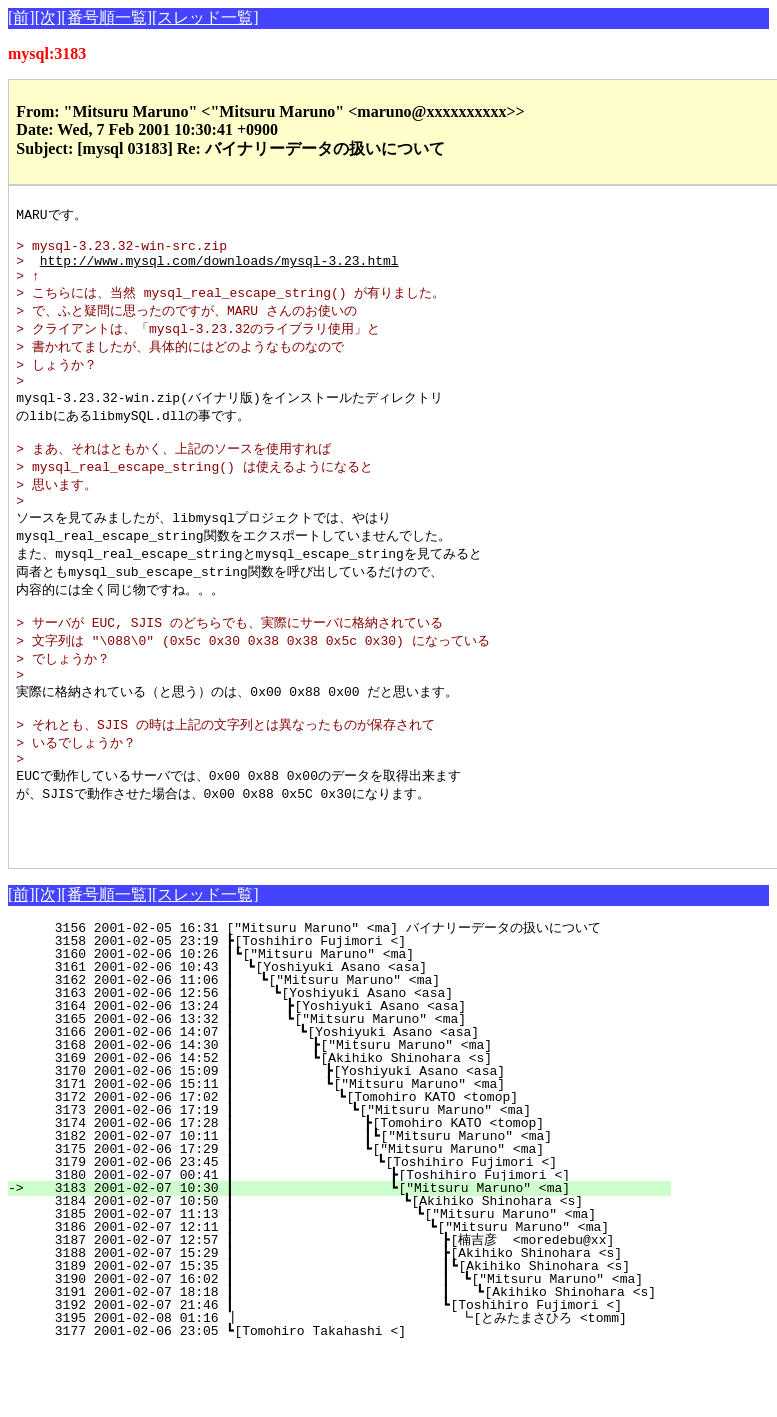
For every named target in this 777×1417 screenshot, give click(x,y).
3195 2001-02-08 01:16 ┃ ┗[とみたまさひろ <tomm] (335, 1384)
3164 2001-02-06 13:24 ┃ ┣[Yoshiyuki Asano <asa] (361, 1072)
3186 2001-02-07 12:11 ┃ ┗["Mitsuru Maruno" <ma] (347, 1293)
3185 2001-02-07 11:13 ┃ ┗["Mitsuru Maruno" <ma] (348, 1280)
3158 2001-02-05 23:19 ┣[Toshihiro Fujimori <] (370, 1007)
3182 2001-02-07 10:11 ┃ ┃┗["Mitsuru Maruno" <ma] (349, 1202)
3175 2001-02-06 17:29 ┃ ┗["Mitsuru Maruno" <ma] (353, 1215)
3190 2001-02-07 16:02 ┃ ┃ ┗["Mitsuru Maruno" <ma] (340, 1345)
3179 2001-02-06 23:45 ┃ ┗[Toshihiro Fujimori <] (352, 1228)
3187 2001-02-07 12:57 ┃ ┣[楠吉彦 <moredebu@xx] (341, 1306)
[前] (21, 17)
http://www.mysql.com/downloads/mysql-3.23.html (219, 270)
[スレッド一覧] (205, 17)
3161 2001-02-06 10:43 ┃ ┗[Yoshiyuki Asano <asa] (365, 1033)
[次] (48, 17)
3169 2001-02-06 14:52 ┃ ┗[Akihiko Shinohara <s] (358, 1124)
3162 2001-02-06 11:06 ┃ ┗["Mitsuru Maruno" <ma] (364, 1046)
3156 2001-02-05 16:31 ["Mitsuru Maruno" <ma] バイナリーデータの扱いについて (354, 994)
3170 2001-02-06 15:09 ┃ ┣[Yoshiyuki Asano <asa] (357, 1137)
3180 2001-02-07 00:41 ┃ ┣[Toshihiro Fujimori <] (351, 1241)
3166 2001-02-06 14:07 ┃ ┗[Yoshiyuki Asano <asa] (360, 1098)
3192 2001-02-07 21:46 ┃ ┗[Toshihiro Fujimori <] (345, 1371)
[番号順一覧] (106, 17)
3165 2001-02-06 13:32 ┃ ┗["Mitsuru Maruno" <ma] (361, 1085)
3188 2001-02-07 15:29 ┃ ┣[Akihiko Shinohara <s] (345, 1319)
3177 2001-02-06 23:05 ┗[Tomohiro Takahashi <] (370, 1397)
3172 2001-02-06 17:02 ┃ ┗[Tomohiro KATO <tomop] (356, 1163)
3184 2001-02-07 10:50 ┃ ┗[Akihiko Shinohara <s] (349, 1267)
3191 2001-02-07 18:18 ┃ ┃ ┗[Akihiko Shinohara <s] (354, 1358)
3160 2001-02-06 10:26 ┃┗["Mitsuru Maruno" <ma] (366, 1020)
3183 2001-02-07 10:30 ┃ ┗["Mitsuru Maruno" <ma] (351, 1254)
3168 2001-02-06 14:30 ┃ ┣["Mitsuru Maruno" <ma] (358, 1111)
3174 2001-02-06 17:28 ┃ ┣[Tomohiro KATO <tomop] (353, 1189)
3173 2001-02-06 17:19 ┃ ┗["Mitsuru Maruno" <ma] (354, 1176)
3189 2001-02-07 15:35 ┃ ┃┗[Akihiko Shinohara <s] (341, 1332)
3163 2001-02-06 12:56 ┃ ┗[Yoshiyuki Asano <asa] (362, 1059)
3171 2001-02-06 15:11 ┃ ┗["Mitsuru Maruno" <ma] (357, 1150)
